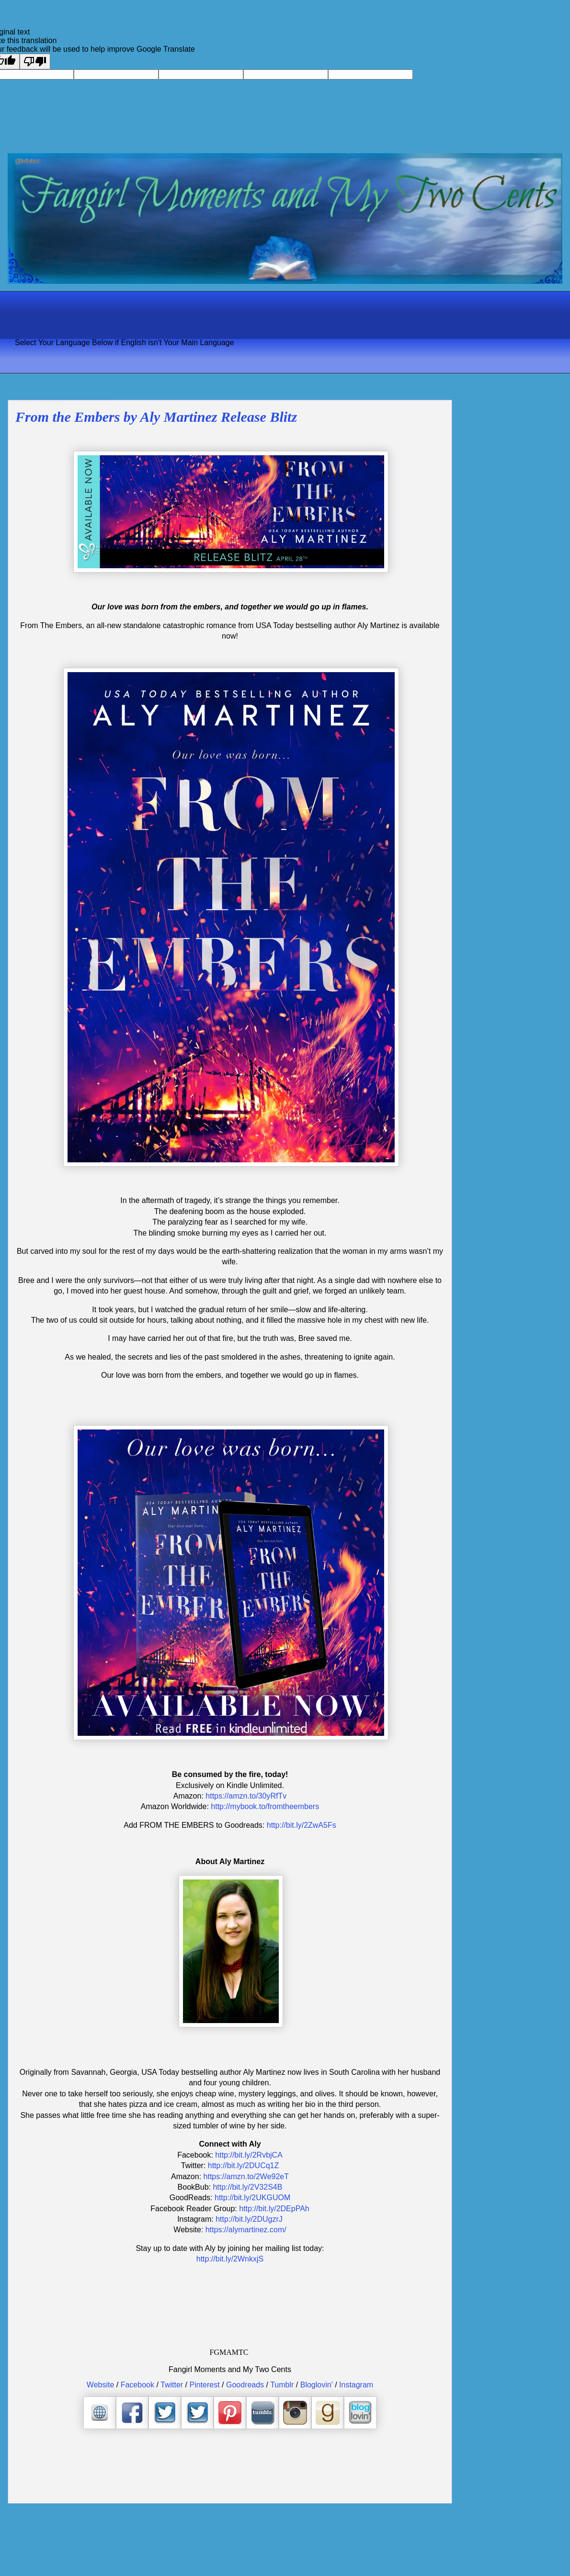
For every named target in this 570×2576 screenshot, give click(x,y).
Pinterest (204, 2385)
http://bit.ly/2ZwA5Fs (301, 1825)
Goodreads (245, 2385)
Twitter (171, 2385)
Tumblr (282, 2385)
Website (100, 2385)
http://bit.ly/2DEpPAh (274, 2209)
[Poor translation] (35, 61)
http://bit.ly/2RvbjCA (249, 2155)
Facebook (137, 2385)
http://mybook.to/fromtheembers (265, 1806)
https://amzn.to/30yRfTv (245, 1796)
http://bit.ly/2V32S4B (247, 2187)
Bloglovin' (316, 2385)
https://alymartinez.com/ (245, 2230)
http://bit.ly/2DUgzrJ (249, 2219)
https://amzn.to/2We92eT (246, 2176)
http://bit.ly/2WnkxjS (230, 2259)
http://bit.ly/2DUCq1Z (243, 2165)
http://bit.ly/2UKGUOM (252, 2198)
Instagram (356, 2385)
